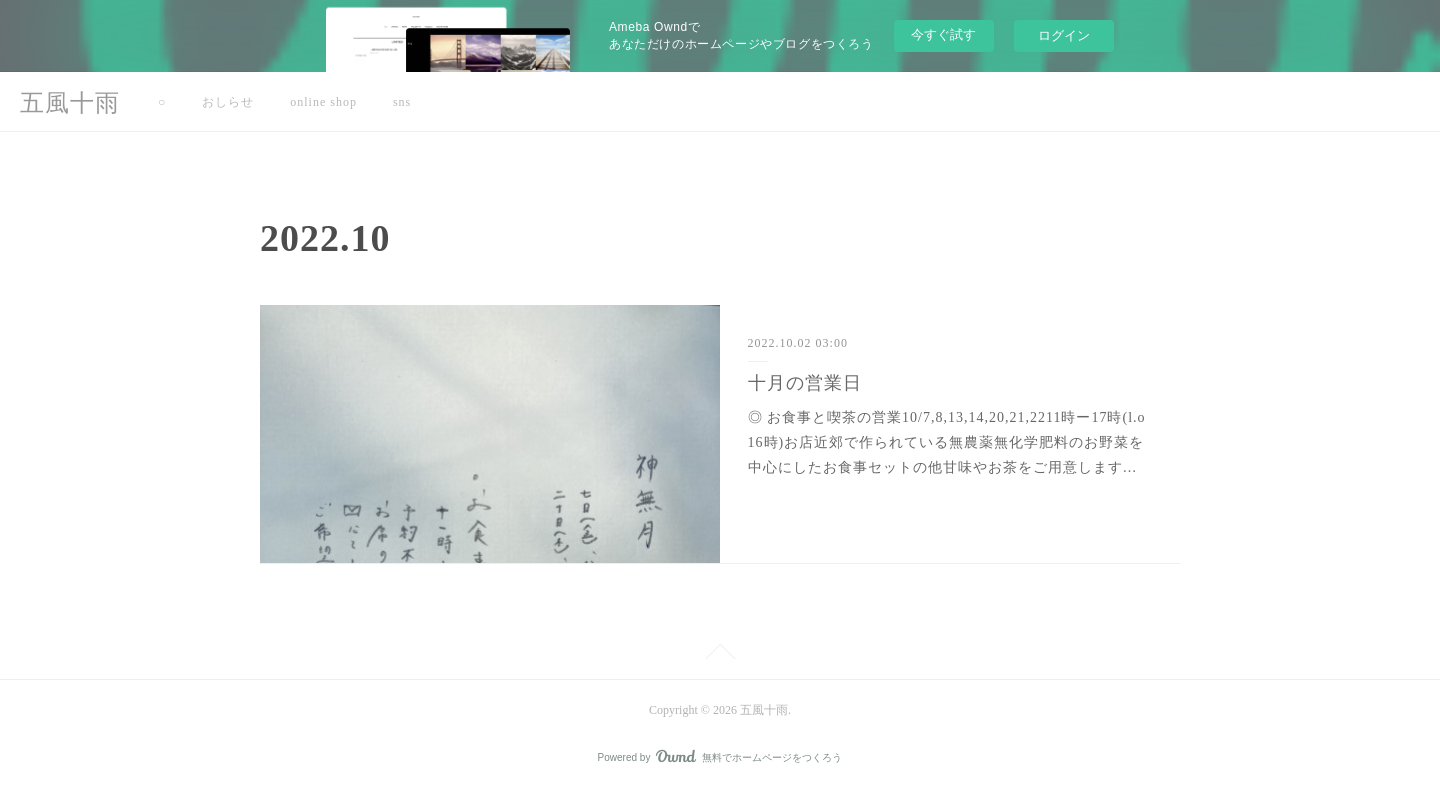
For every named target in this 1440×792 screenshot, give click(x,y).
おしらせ (228, 102)
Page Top (720, 655)
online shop (323, 102)
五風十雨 (70, 103)
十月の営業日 (805, 383)
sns (402, 102)
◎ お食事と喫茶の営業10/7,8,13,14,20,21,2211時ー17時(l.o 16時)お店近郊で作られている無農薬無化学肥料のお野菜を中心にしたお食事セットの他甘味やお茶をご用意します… (947, 442)
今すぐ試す (943, 34)
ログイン (1064, 35)
